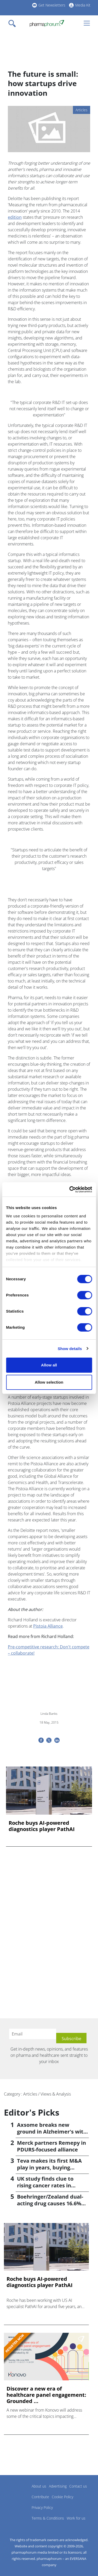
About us (39, 2486)
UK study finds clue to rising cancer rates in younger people (45, 2185)
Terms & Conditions (48, 2518)
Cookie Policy (62, 2496)
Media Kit (82, 5)
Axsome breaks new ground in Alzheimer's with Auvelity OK (52, 2131)
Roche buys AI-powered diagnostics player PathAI (42, 1826)
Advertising (58, 2486)
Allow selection (49, 1382)
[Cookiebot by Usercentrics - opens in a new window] (70, 1189)
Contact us (78, 2486)
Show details (70, 1348)
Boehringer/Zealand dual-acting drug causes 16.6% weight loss (50, 2203)
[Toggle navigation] (13, 23)
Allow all (49, 1365)
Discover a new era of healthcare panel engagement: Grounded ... (46, 2395)
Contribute (40, 2496)
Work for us (76, 2518)
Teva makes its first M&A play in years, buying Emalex (49, 2167)
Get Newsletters (51, 5)
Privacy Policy (42, 2507)
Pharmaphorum (18, 2493)
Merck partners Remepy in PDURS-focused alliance (51, 2146)
